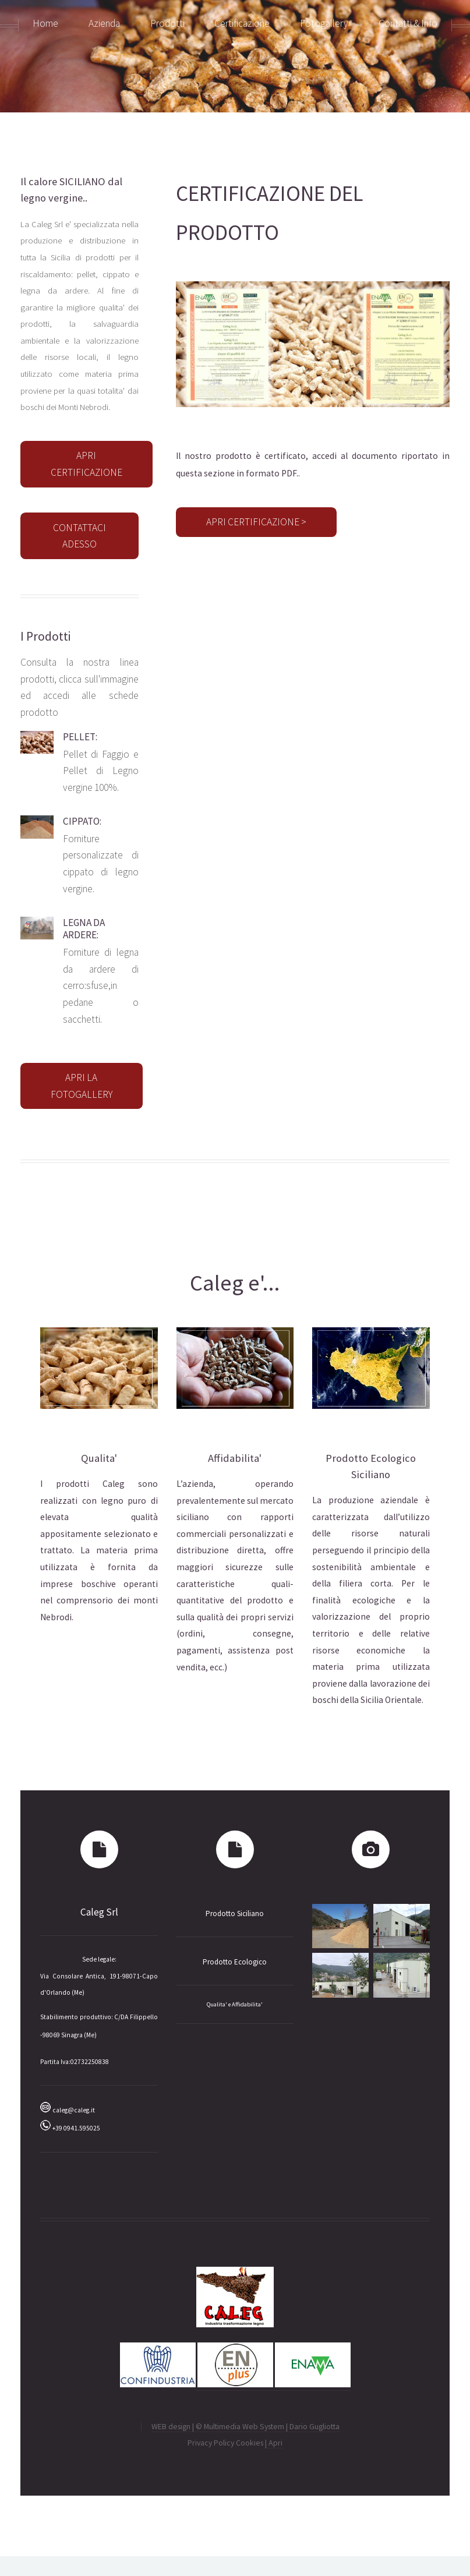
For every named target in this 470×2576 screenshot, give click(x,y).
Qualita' (99, 1458)
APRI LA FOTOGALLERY (81, 1086)
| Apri (272, 2442)
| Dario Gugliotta (313, 2426)
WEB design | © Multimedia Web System (218, 2426)
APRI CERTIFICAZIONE (86, 464)
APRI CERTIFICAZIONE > (256, 521)
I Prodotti (45, 636)
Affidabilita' (234, 1458)
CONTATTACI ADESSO (79, 536)
